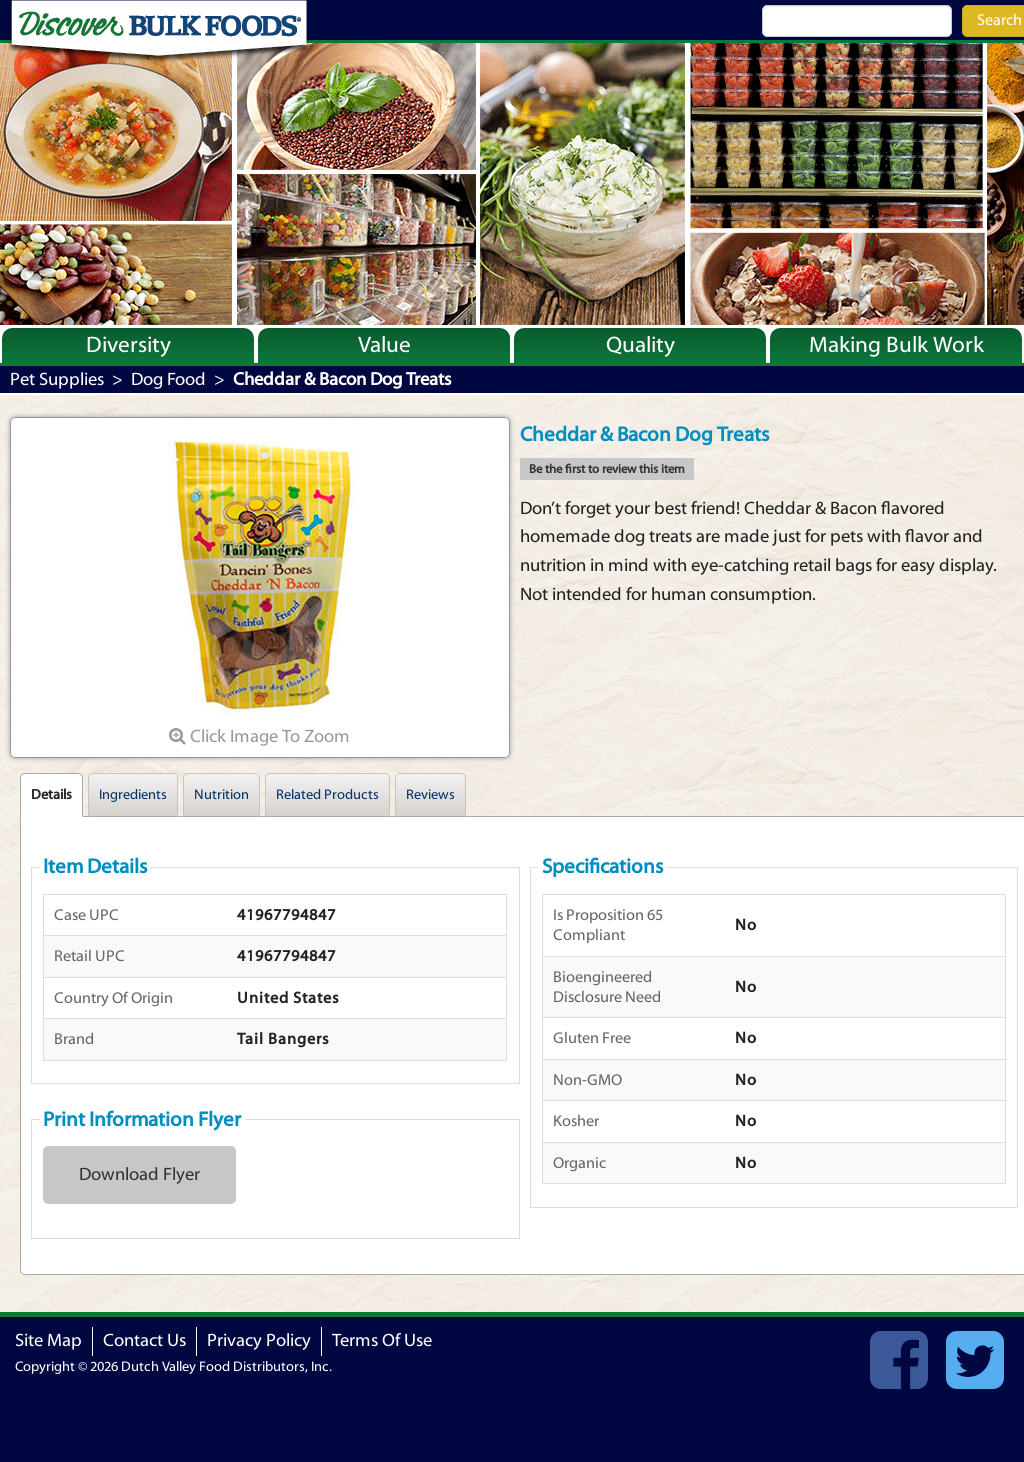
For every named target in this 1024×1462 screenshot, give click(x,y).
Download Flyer (139, 1174)
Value (384, 345)
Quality (640, 345)
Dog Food (168, 379)
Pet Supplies (57, 379)
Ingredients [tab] (133, 795)
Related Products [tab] (327, 795)
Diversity (128, 345)
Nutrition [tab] (221, 795)
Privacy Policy (259, 1340)
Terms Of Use (382, 1340)
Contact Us (144, 1340)
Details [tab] (51, 795)
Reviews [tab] (430, 795)
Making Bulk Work (896, 345)
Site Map (48, 1340)
